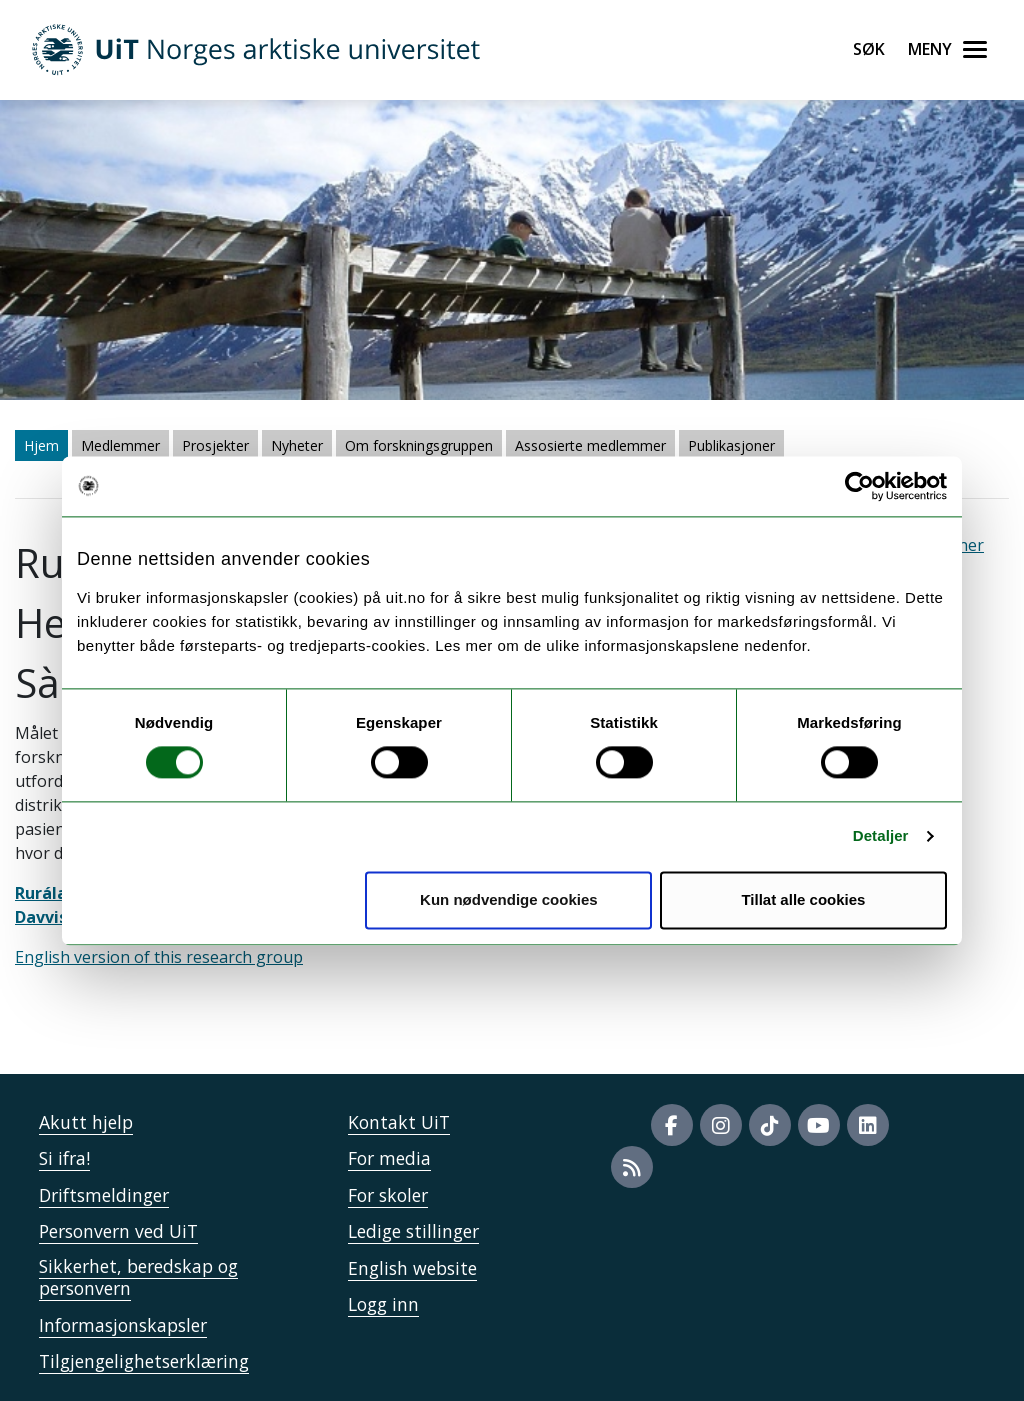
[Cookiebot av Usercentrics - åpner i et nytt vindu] (859, 486)
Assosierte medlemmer (590, 445)
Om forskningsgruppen (419, 445)
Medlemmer (120, 445)
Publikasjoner (731, 445)
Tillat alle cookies (803, 899)
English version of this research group (159, 957)
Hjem (41, 445)
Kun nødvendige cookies (509, 899)
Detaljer (881, 836)
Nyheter (297, 445)
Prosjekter (215, 445)
